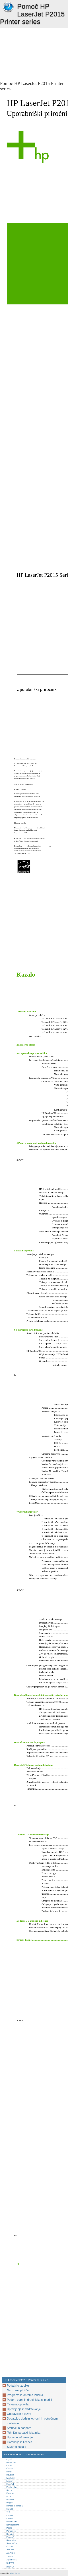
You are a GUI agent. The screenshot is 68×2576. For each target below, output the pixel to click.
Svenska (10, 2549)
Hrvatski (10, 2499)
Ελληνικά (10, 2478)
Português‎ (11, 2531)
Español (10, 2484)
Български (11, 2462)
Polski (9, 2528)
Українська (11, 2560)
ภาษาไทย (10, 2553)
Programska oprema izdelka (25, 2395)
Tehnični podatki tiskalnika (23, 2432)
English (9, 2481)
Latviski (9, 2519)
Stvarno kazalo (16, 2446)
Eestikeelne (11, 2487)
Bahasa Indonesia (14, 2506)
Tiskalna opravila (17, 2404)
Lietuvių (9, 2515)
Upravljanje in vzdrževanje (24, 2409)
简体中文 (10, 2563)
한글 (8, 2512)
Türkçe (9, 2557)
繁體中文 (10, 2566)
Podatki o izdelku (18, 2385)
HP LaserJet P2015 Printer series (8, 7)
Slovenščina (11, 2543)
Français (10, 2493)
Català (9, 2465)
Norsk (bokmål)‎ (13, 2525)
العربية (9, 2459)
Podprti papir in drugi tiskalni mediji (29, 2399)
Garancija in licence (19, 2442)
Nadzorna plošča (18, 2390)
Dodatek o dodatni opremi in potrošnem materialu (32, 2421)
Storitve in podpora (19, 2428)
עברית (8, 2496)
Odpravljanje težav (19, 2413)
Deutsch (10, 2475)
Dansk (9, 2472)
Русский (10, 2537)
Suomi (9, 2490)
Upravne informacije (20, 2437)
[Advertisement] (34, 53)
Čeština (9, 2469)
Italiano (9, 2509)
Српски (9, 2546)
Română (10, 2534)
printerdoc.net (15, 2573)
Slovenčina (11, 2540)
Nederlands (11, 2522)
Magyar (9, 2503)
